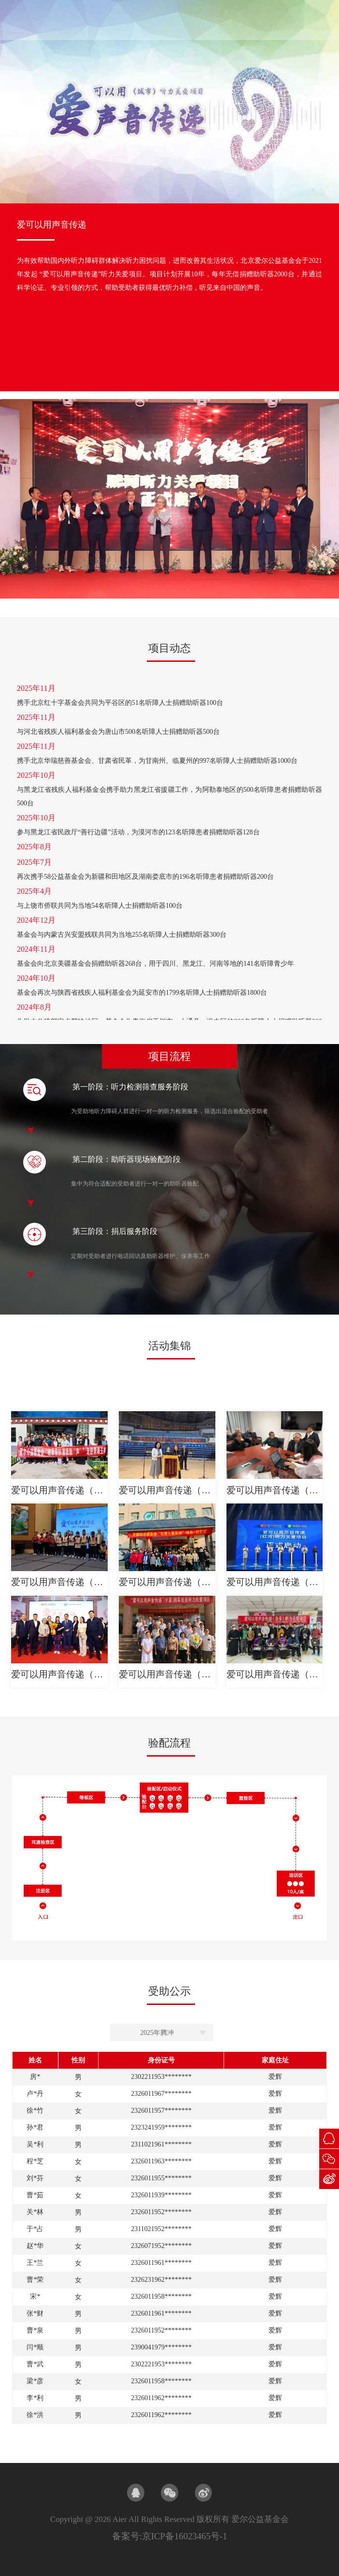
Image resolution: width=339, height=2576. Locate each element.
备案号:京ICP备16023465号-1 (169, 2536)
